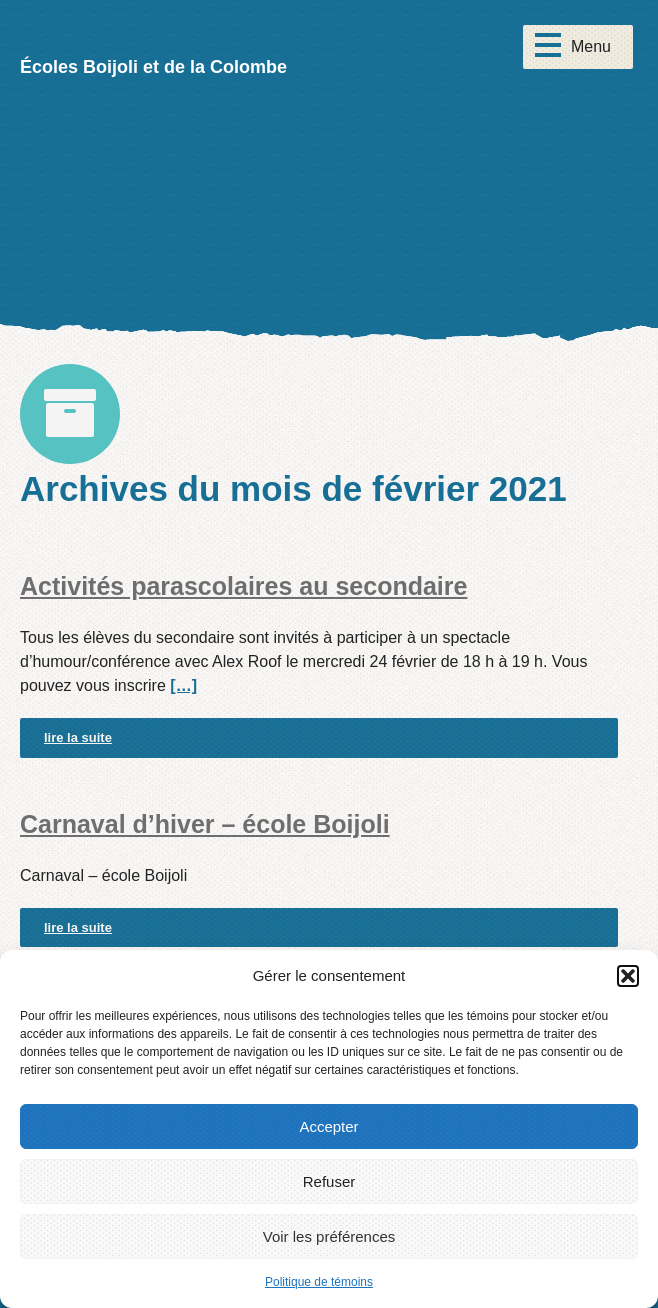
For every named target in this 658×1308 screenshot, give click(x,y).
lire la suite (78, 737)
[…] (183, 685)
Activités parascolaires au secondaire (243, 586)
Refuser (329, 1181)
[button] (628, 976)
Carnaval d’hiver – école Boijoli (205, 824)
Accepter (328, 1126)
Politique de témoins (319, 1282)
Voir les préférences (329, 1236)
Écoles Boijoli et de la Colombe (153, 67)
